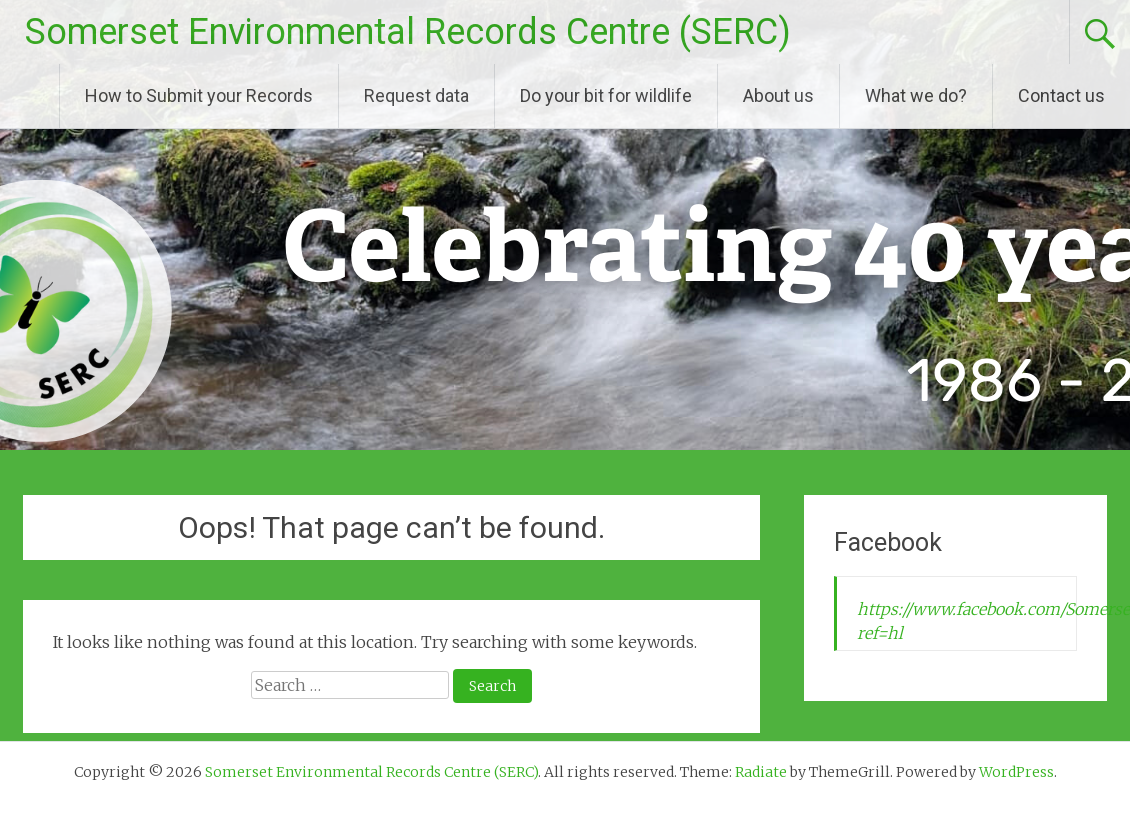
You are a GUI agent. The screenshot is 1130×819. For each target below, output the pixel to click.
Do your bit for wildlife (606, 95)
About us (778, 95)
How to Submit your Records (199, 95)
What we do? (916, 95)
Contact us (1061, 95)
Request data (416, 95)
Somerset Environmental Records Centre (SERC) (408, 32)
